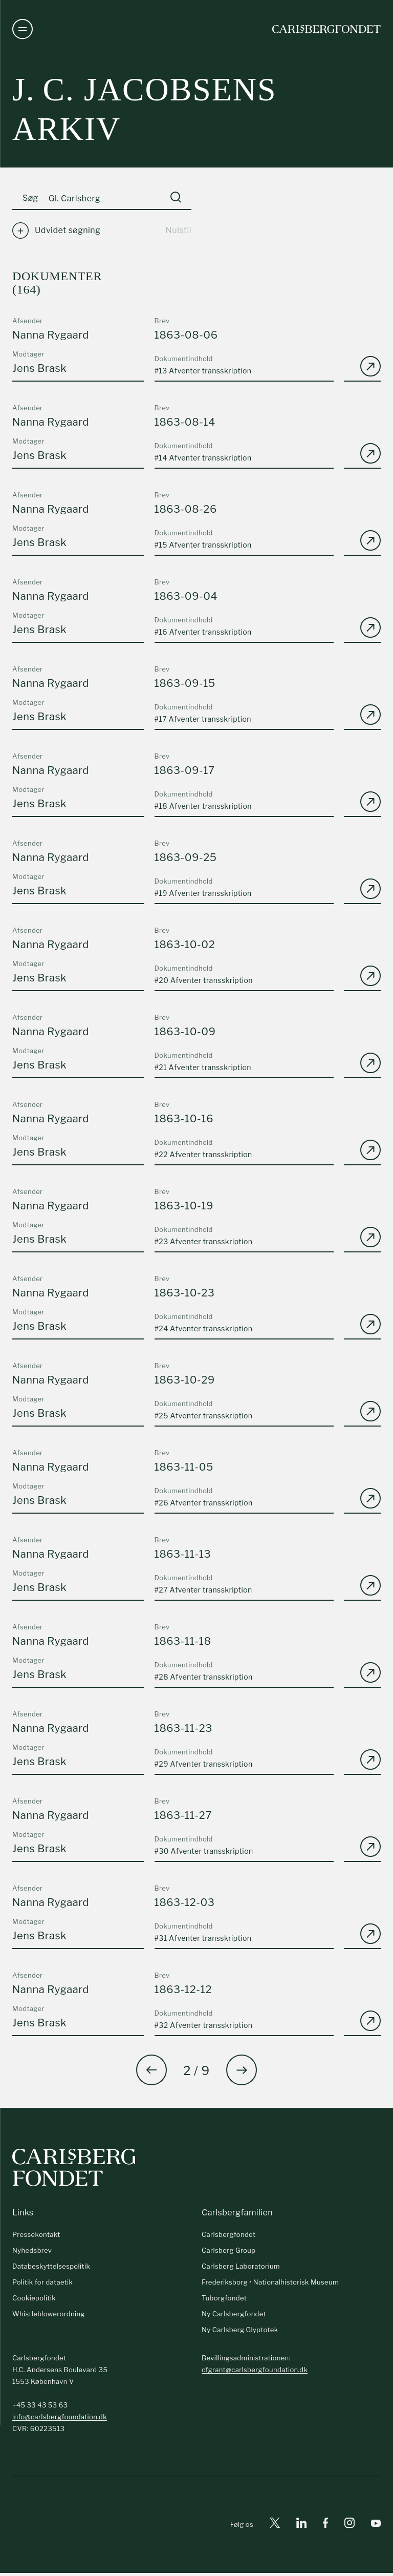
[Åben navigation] (22, 30)
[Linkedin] (301, 2528)
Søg (30, 201)
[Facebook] (325, 2528)
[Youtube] (376, 2528)
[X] (275, 2528)
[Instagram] (349, 2528)
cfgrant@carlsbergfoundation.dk (255, 2373)
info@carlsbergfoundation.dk (59, 2420)
